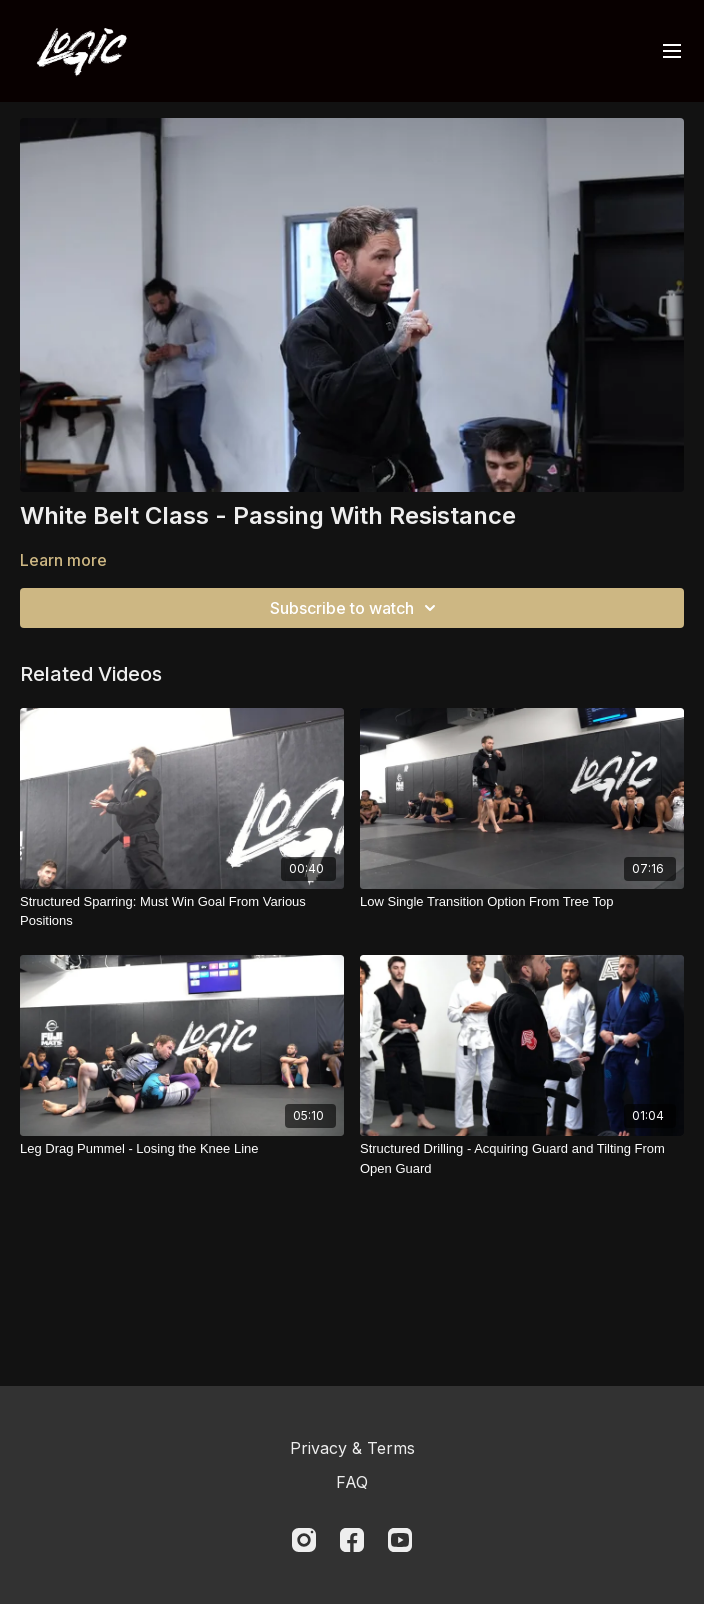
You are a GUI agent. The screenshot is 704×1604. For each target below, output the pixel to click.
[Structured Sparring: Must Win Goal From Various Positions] (182, 911)
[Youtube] (400, 1540)
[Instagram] (304, 1540)
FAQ (352, 1482)
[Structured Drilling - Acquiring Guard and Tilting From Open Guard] (522, 1158)
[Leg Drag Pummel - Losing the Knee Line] (182, 1149)
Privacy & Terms (352, 1448)
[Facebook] (352, 1540)
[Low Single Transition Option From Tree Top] (522, 902)
